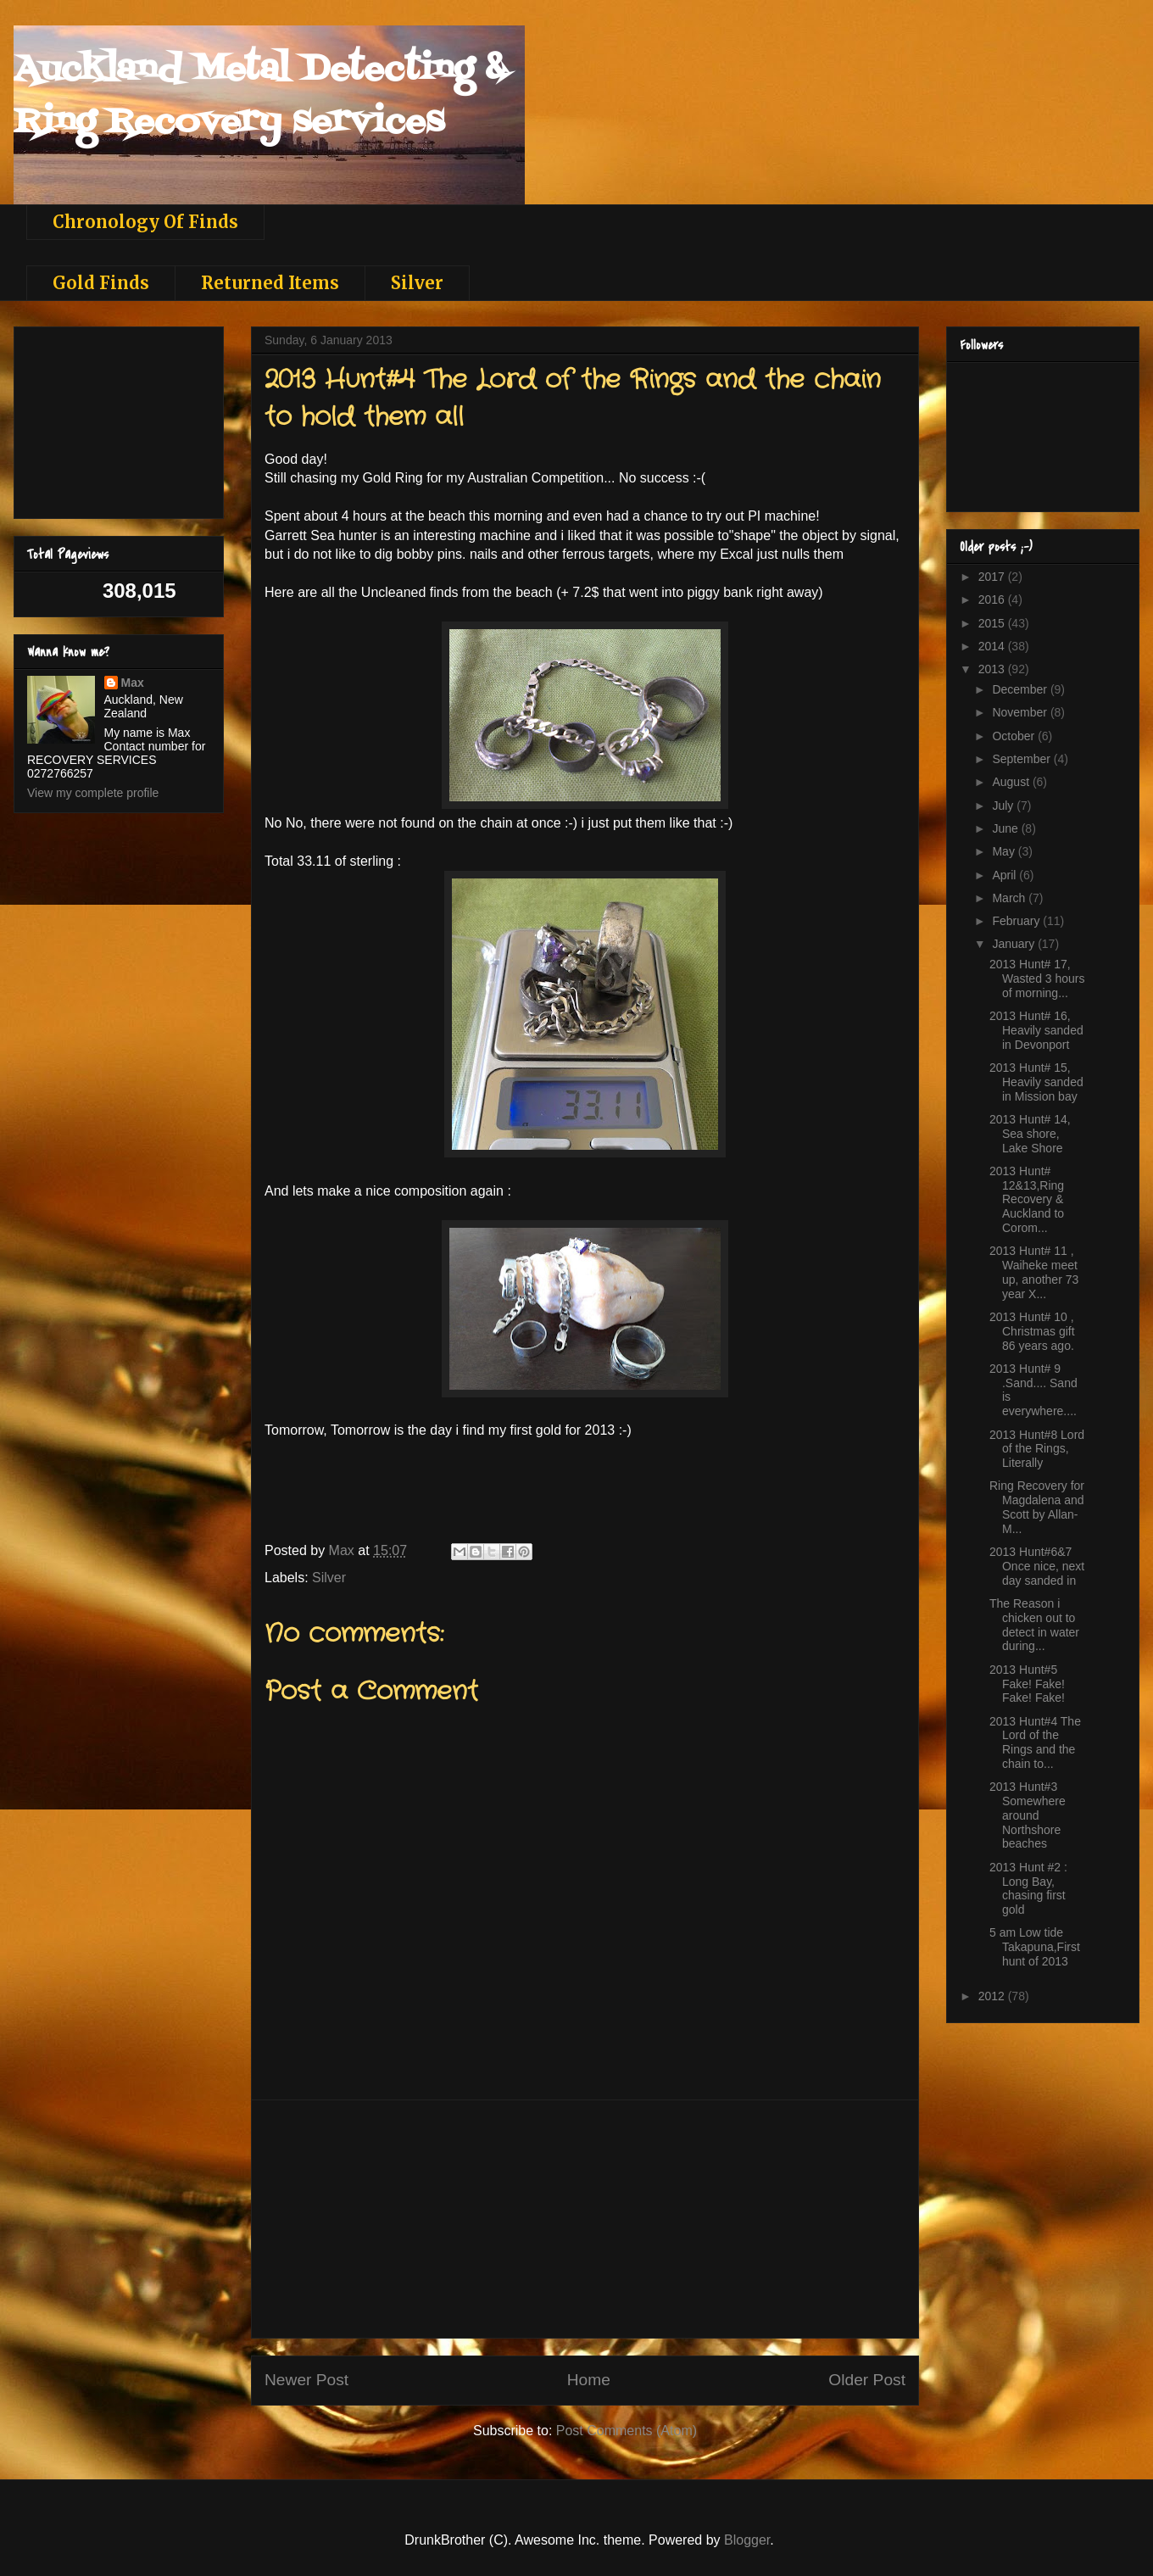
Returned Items (270, 282)
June (1006, 828)
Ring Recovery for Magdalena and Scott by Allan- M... (1036, 1507)
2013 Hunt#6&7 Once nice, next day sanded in (1036, 1566)
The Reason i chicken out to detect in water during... (1034, 1625)
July (1004, 805)
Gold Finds (101, 282)
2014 (993, 646)
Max (132, 682)
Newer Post (306, 2380)
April (1005, 875)
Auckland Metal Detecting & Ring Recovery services (260, 96)
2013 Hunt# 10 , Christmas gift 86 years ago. (1032, 1331)
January (1015, 944)
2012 (993, 1996)
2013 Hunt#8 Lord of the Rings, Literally (1036, 1449)
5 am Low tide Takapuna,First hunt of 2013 (1034, 1947)
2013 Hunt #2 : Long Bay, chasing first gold (1028, 1888)
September (1022, 759)
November (1021, 712)
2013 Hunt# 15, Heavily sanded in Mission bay (1036, 1082)
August (1012, 782)
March (1010, 898)
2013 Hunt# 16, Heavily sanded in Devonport (1036, 1030)
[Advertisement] (585, 2219)
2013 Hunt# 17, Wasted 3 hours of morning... (1037, 978)
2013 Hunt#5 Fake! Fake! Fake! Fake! (1027, 1684)
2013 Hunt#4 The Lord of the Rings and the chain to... (1035, 1742)
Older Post (866, 2380)
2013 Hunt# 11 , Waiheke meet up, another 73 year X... (1033, 1272)
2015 (993, 623)
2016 (993, 599)
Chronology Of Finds (145, 221)
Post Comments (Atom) (626, 2430)
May (1004, 851)
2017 (993, 576)
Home (588, 2380)
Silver (417, 282)
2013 (993, 669)
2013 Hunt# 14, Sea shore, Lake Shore (1030, 1133)
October (1015, 736)
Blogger (747, 2540)
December (1021, 689)
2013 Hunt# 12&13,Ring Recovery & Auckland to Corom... (1026, 1199)
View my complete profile (93, 793)
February (1017, 921)
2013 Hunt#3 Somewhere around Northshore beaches (1027, 1815)
